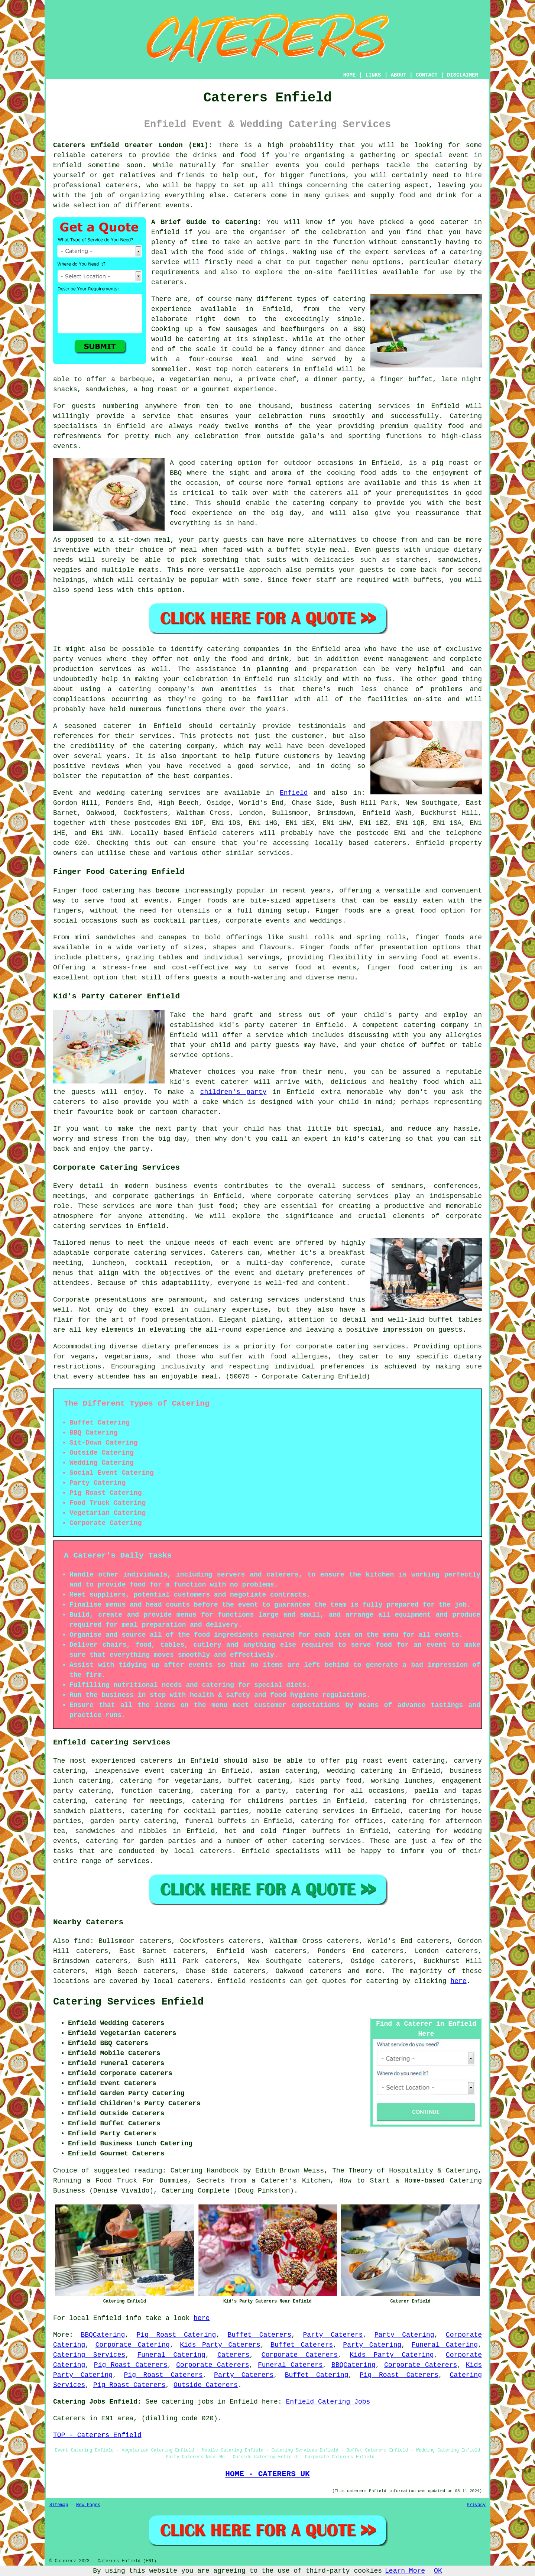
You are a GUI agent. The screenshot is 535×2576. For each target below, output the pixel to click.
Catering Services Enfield (128, 2002)
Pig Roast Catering (176, 2335)
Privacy (476, 2505)
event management (395, 659)
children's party (233, 1092)
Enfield (294, 793)
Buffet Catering (316, 2375)
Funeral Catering (445, 2345)
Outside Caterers (206, 2385)
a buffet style (296, 550)
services (184, 793)
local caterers (203, 1851)
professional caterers (95, 185)
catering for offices (342, 1821)
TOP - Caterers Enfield (97, 2435)
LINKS (373, 75)
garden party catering (133, 1821)
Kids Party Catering (392, 2355)
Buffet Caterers (260, 2335)
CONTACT (427, 75)
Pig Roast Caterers (131, 2365)
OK (438, 2571)
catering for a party (243, 1791)
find (82, 1941)
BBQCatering (103, 2335)
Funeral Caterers (290, 2365)
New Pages (88, 2505)
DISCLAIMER (462, 75)
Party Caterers (333, 2335)
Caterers (250, 195)
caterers (167, 282)
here (458, 1981)
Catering (466, 416)
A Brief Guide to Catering (204, 222)
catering (384, 185)
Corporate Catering (132, 2345)
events (177, 205)
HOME (349, 75)
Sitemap (58, 2505)
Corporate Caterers (300, 2355)
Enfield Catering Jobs (328, 2401)
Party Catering (404, 2335)
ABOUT (398, 75)
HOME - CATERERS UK (267, 2473)
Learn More (405, 2571)
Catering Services (89, 2355)
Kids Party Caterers (220, 2345)
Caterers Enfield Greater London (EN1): (133, 145)
